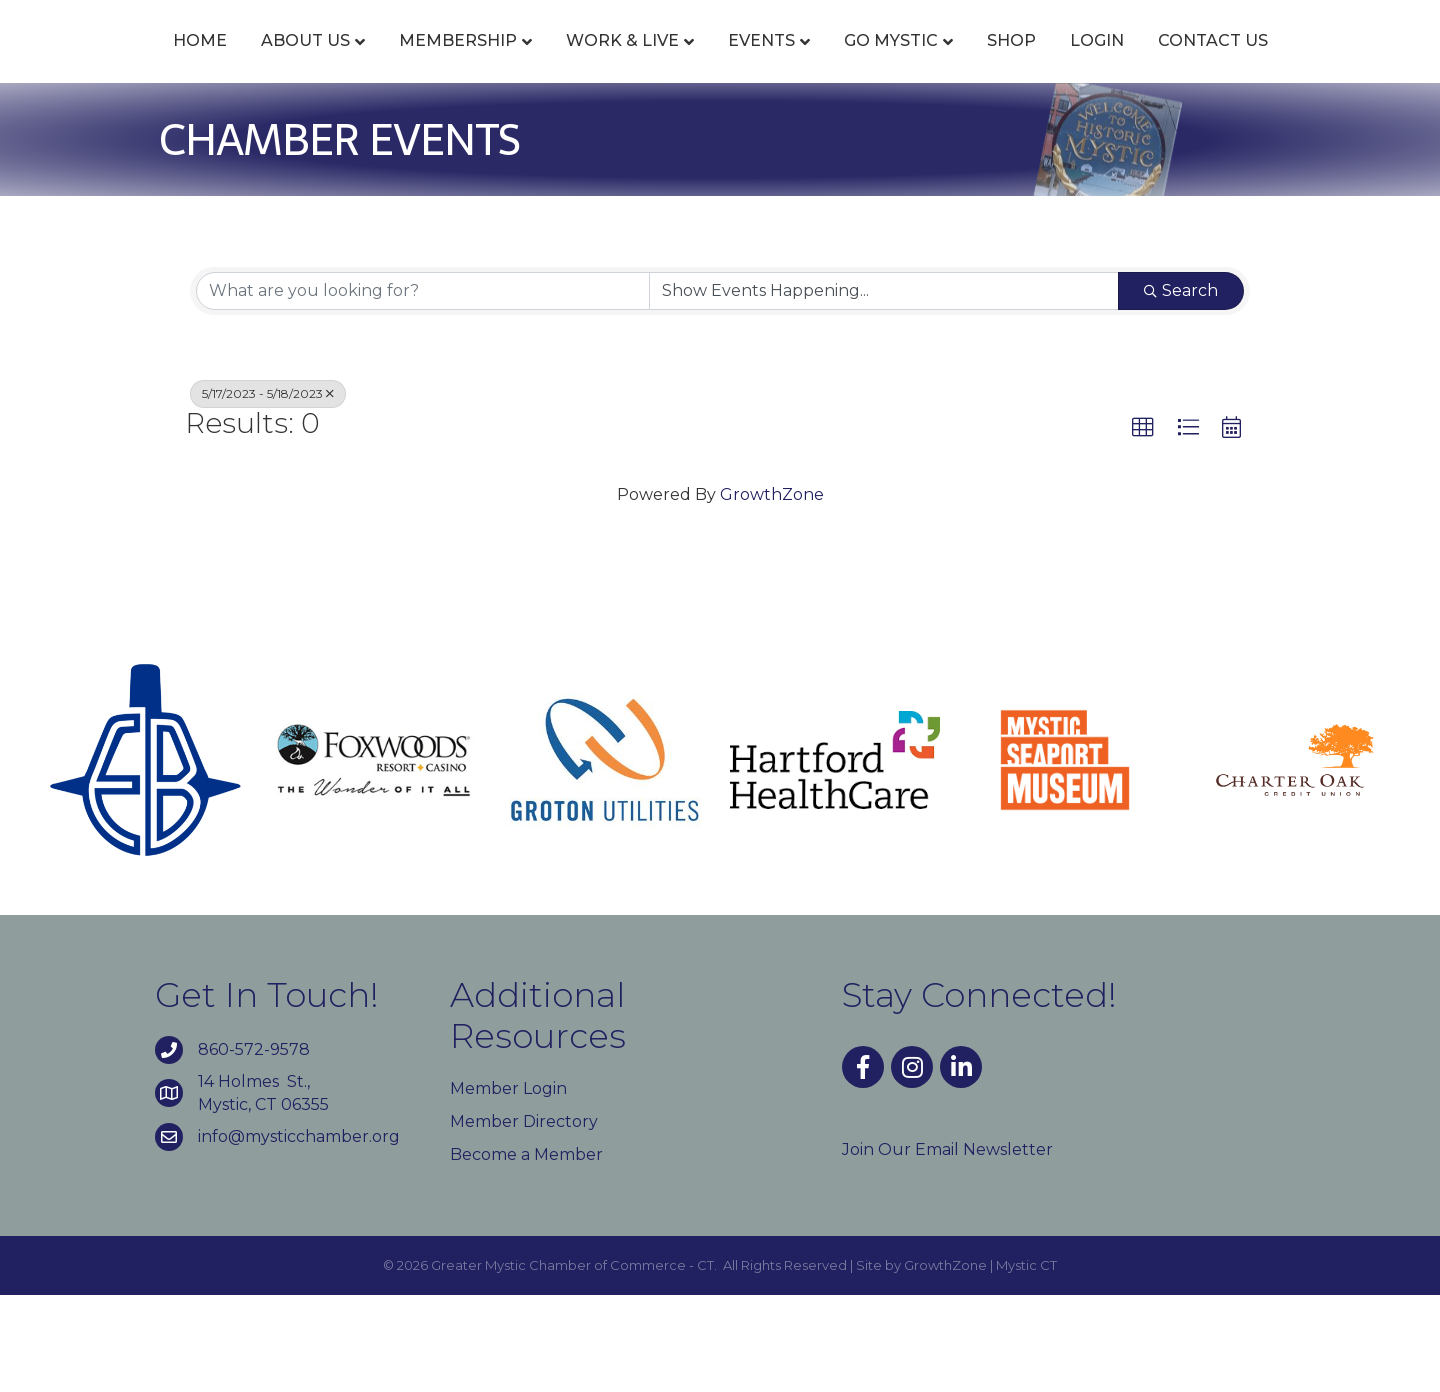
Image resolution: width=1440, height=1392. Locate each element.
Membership (415, 62)
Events (718, 62)
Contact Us (720, 137)
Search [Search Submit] (1181, 386)
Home (157, 62)
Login (1284, 62)
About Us (262, 62)
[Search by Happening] (884, 387)
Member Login (508, 1184)
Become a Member (526, 1251)
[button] (1143, 524)
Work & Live (579, 62)
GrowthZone (772, 591)
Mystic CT (1026, 1362)
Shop (1198, 62)
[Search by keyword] (423, 387)
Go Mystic (1078, 62)
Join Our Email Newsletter (947, 1245)
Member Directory (524, 1217)
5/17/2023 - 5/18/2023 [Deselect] (268, 489)
